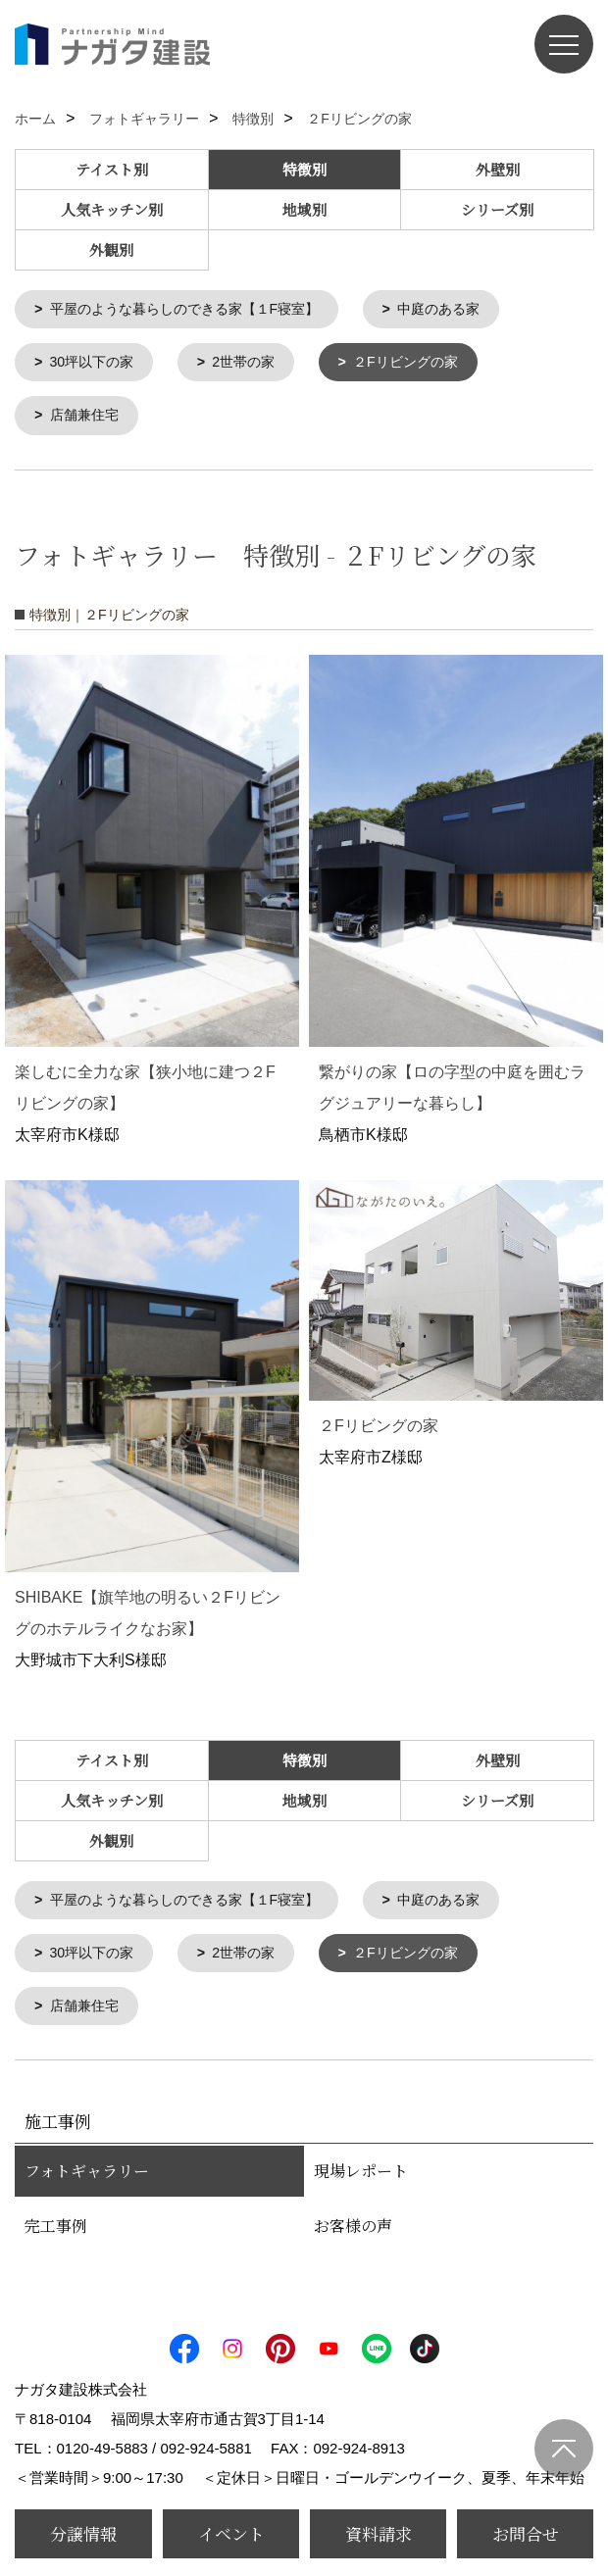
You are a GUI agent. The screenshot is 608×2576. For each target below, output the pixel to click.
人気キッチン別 (112, 209)
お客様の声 (353, 2236)
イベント (231, 2533)
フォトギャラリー (87, 2181)
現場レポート (361, 2181)
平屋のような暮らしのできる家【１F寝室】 (195, 310)
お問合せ (525, 2533)
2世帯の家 (253, 365)
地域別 (304, 209)
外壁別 (498, 169)
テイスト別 (112, 169)
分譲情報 (83, 2533)
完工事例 (56, 2236)
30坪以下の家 (96, 365)
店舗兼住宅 (88, 420)
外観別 (111, 249)
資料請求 (378, 2533)
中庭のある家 (463, 310)
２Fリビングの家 (422, 365)
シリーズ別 (497, 209)
